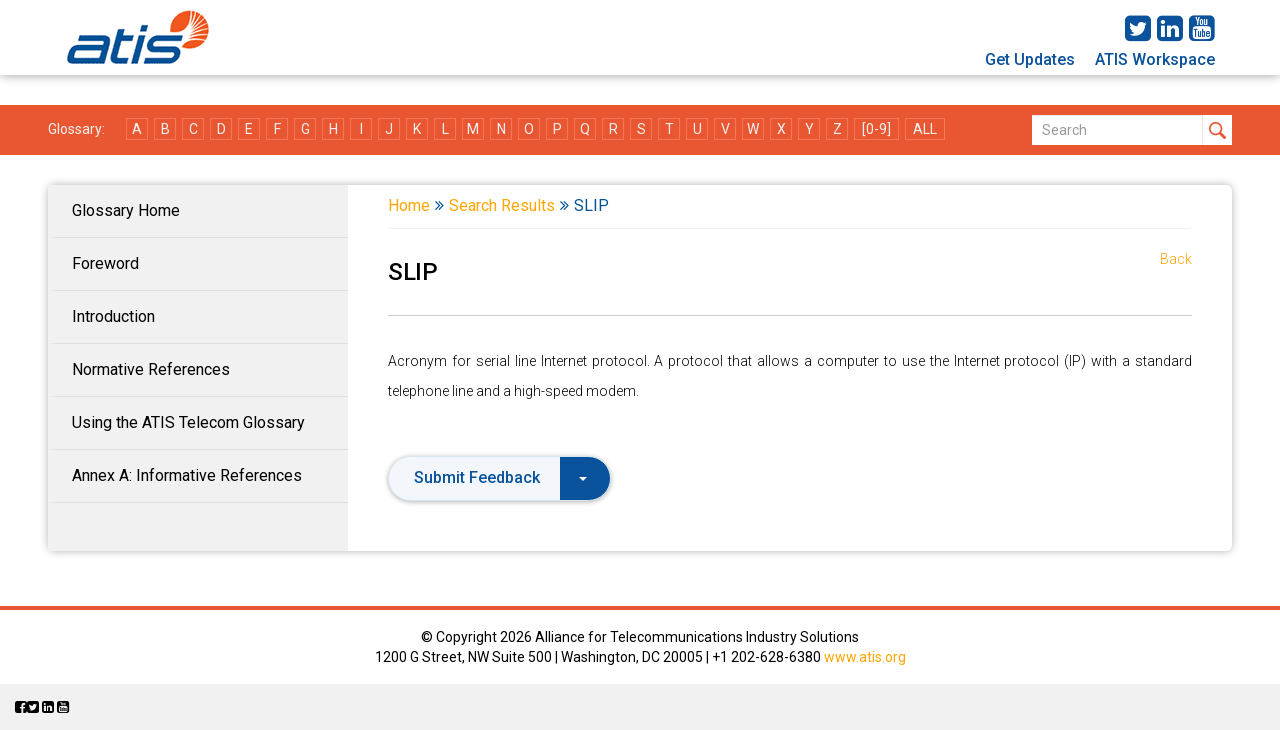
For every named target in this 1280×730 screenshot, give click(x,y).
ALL (925, 129)
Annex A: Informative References (187, 475)
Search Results (502, 205)
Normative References (151, 369)
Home (409, 205)
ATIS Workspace (1155, 59)
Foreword (105, 263)
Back (1176, 259)
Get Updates (1030, 59)
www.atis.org (865, 657)
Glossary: (76, 129)
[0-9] (876, 129)
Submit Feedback (500, 477)
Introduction (113, 316)
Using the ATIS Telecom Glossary (188, 422)
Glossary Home (126, 210)
